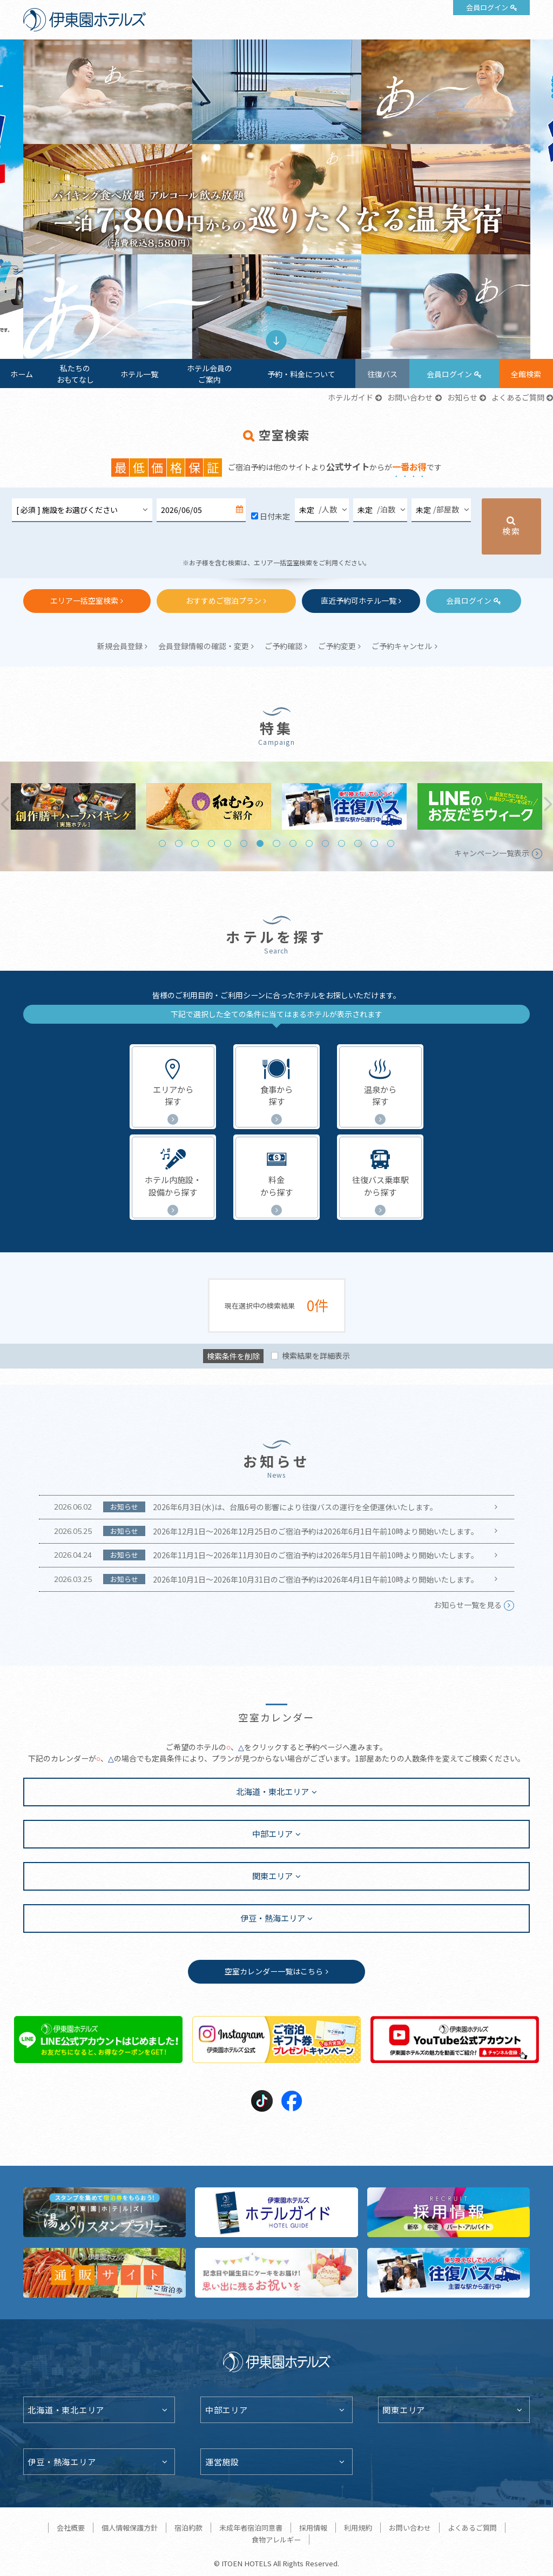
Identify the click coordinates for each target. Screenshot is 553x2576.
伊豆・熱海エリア (272, 1918)
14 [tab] (373, 843)
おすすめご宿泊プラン (223, 600)
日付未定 (275, 516)
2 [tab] (284, 309)
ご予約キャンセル (402, 645)
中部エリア (272, 1833)
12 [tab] (341, 843)
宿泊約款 (188, 2527)
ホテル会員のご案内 (209, 374)
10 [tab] (309, 843)
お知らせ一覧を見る (468, 1604)
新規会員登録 (120, 645)
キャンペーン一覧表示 (491, 852)
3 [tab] (194, 843)
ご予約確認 (283, 645)
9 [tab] (292, 843)
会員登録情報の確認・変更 (203, 645)
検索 (511, 531)
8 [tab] (276, 843)
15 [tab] (390, 843)
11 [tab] (325, 843)
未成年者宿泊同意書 (250, 2527)
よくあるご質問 (517, 397)
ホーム (21, 374)
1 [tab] (268, 309)
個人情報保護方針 (130, 2527)
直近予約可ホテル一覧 (358, 600)
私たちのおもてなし (75, 374)
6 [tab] (243, 843)
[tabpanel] (276, 199)
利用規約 (358, 2527)
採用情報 (313, 2527)
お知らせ (462, 397)
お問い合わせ (410, 397)
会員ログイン (487, 7)
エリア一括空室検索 (84, 600)
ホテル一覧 (139, 374)
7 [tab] (260, 843)
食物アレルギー (276, 2539)
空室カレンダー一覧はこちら (274, 1971)
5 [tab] (227, 843)
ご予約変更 (337, 645)
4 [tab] (211, 843)
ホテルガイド (350, 397)
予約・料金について (301, 374)
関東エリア (272, 1875)
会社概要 (71, 2527)
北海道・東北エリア (272, 1791)
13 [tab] (357, 843)
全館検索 (526, 374)
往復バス (382, 374)
